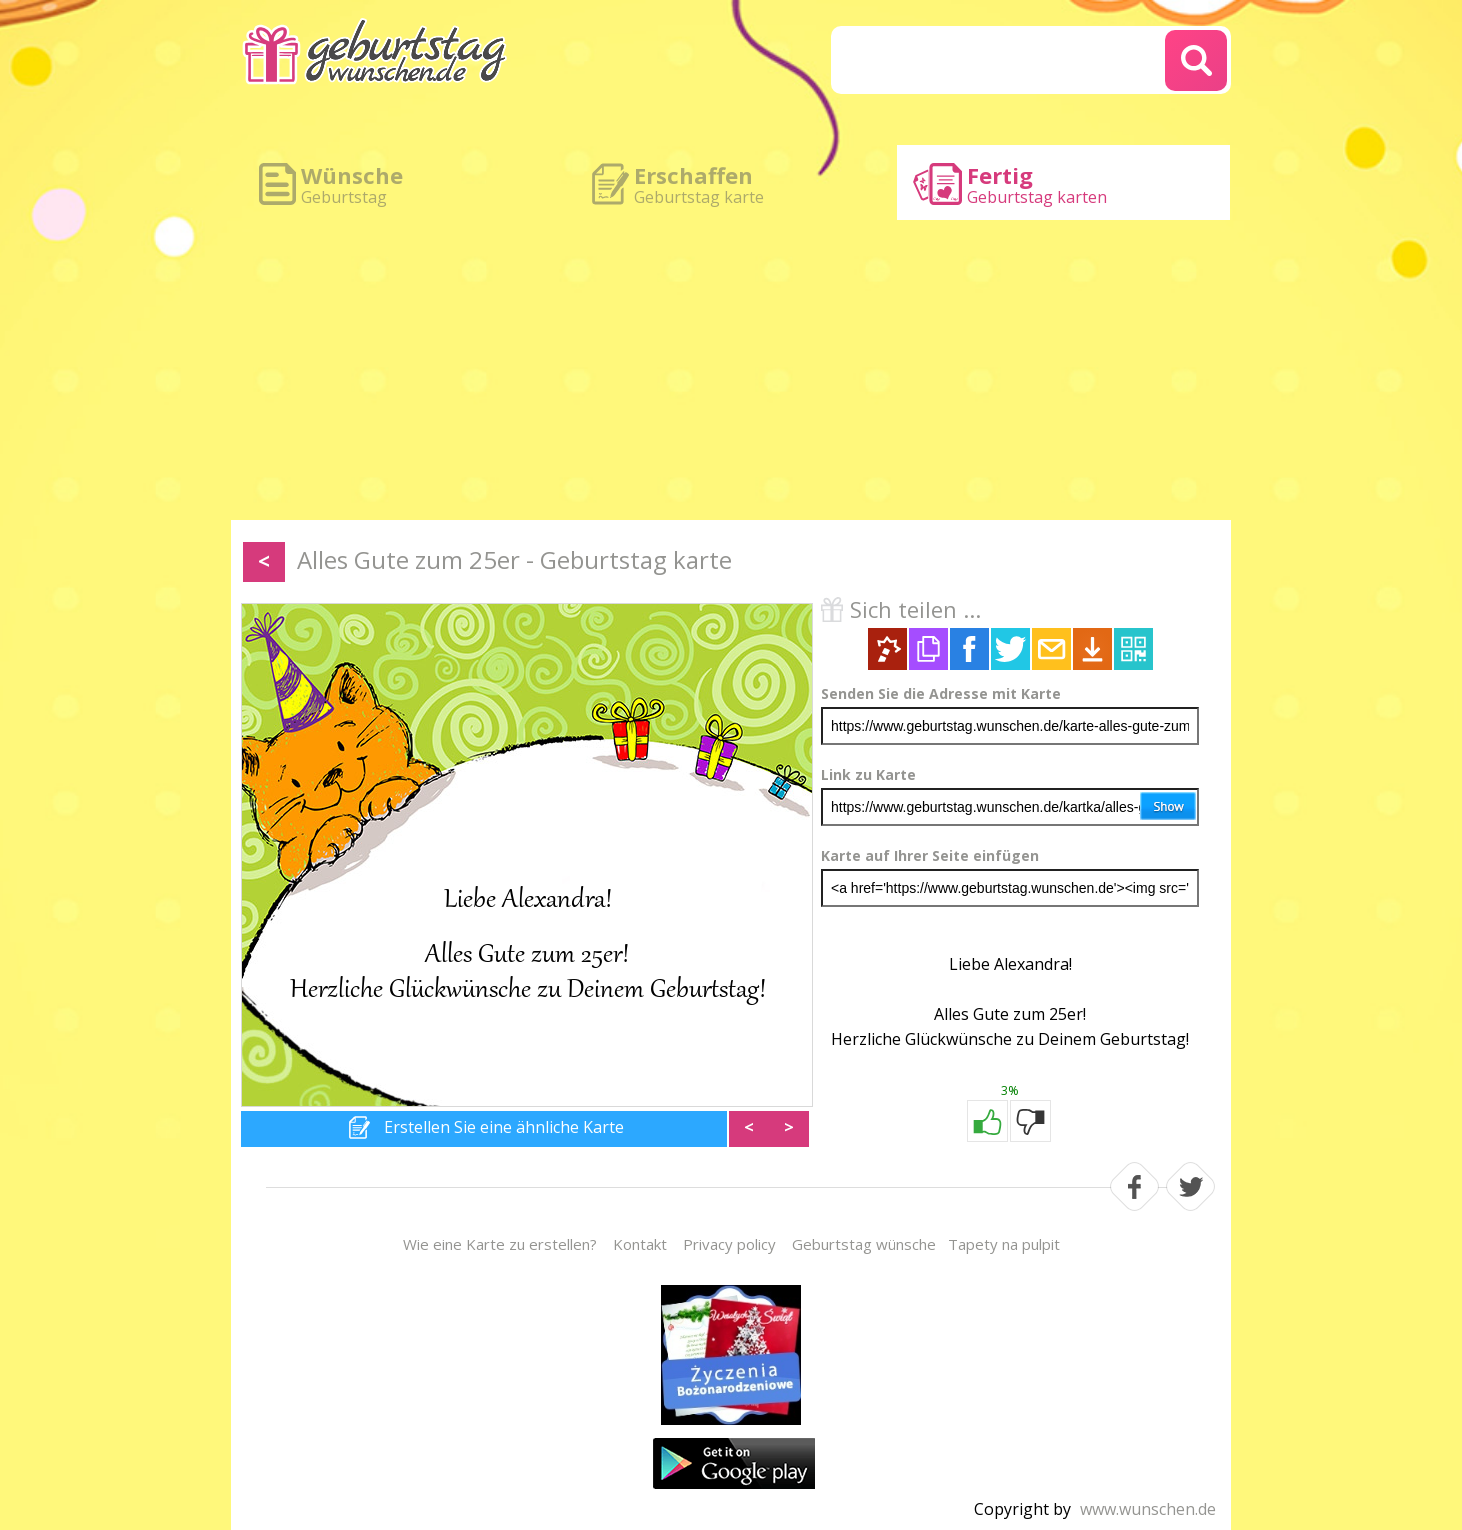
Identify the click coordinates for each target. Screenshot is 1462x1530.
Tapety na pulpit (1004, 1244)
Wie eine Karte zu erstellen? (500, 1244)
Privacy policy (729, 1244)
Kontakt (640, 1244)
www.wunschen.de (1148, 1509)
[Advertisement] (731, 370)
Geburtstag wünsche (864, 1244)
